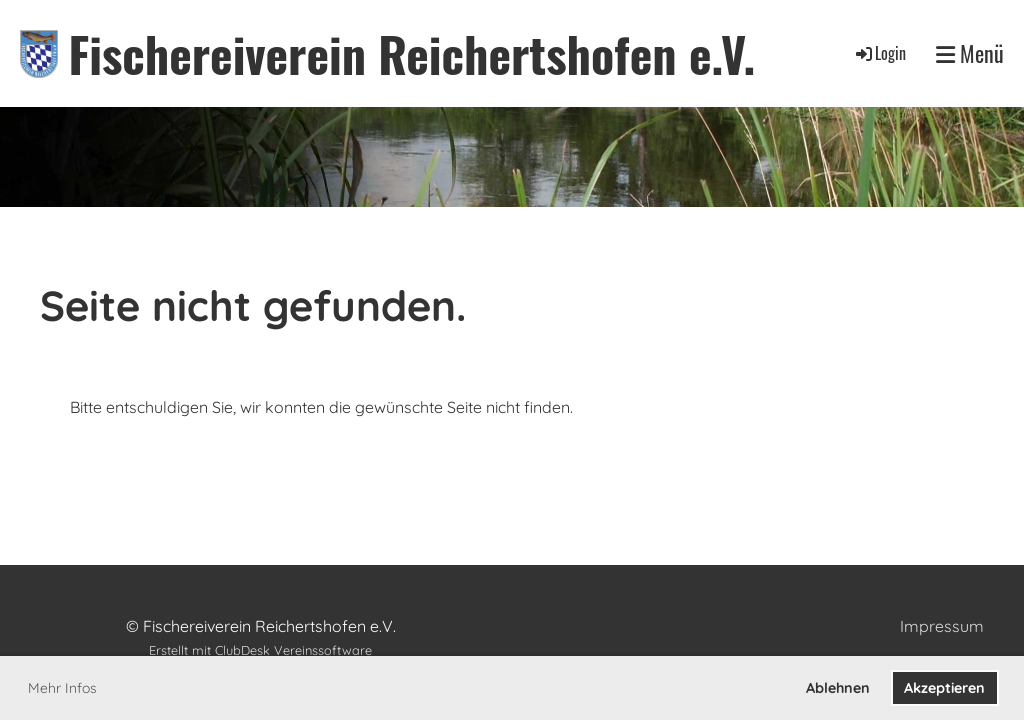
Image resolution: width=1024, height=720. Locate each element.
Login (879, 53)
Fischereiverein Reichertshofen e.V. (411, 53)
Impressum (942, 626)
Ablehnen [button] (838, 688)
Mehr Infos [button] (62, 688)
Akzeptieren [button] (944, 688)
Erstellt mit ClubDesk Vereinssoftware (260, 650)
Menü (970, 53)
